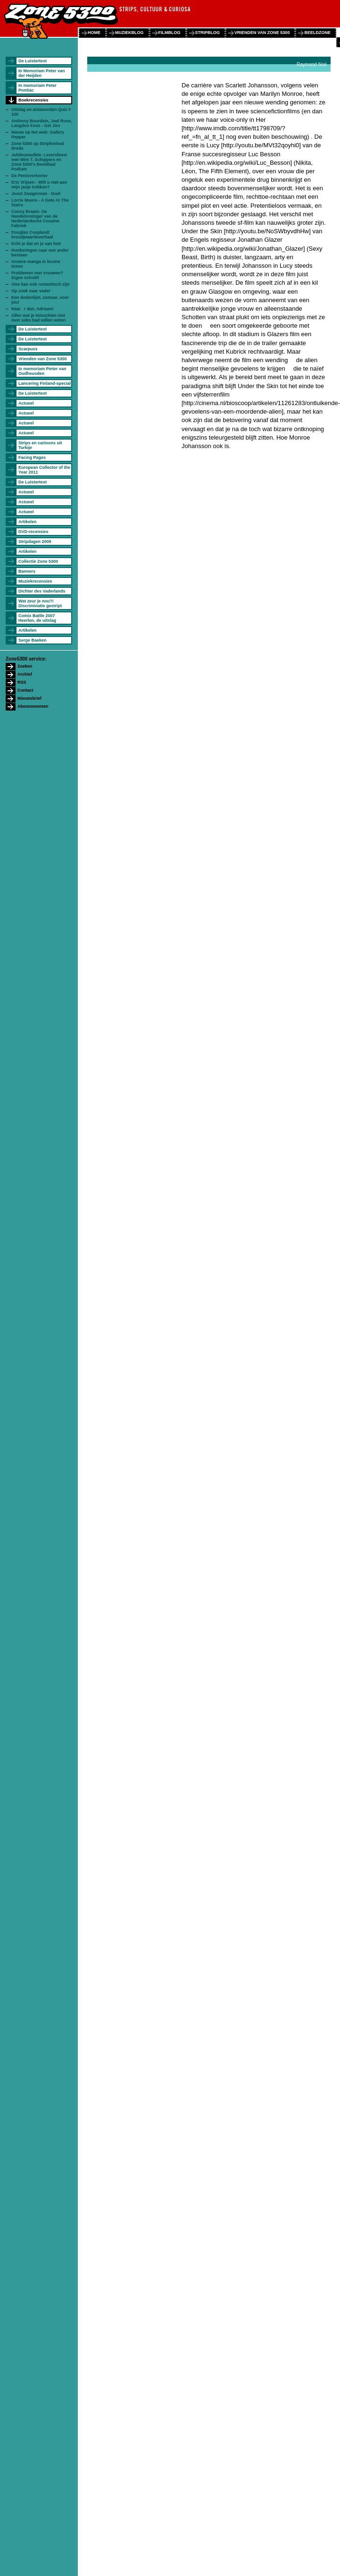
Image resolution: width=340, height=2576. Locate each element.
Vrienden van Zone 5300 (42, 358)
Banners (26, 571)
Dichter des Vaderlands (42, 591)
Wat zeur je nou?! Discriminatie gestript (40, 603)
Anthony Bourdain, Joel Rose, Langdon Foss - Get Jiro (41, 123)
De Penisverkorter (29, 175)
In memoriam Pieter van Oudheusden (42, 371)
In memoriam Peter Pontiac (37, 88)
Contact (25, 690)
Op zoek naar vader (30, 290)
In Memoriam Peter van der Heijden (41, 73)
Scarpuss (28, 349)
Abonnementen (33, 706)
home (94, 32)
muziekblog (129, 32)
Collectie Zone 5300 (38, 561)
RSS (21, 682)
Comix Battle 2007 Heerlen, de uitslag (37, 618)
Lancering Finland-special (44, 383)
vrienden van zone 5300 (262, 32)
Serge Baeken (32, 640)
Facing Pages (32, 457)
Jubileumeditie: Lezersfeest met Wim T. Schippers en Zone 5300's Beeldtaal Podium (39, 162)
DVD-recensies (33, 531)
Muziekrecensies (35, 581)
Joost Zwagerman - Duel (35, 193)
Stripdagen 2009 (34, 541)
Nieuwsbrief (29, 698)
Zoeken (25, 666)
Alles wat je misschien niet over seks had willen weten (38, 317)
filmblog (169, 32)
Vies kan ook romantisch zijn (40, 284)
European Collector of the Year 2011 (44, 470)
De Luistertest (32, 61)
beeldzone (317, 32)
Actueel (26, 403)
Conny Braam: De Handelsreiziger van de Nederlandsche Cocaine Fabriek (35, 218)
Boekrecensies (33, 100)
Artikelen (27, 521)
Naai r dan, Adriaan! (32, 308)
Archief (24, 674)
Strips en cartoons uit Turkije (40, 445)
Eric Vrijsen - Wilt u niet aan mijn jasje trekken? (39, 184)
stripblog (207, 32)
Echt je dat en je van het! (36, 243)
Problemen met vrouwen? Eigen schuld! (37, 275)
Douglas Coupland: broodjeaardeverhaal (32, 234)
